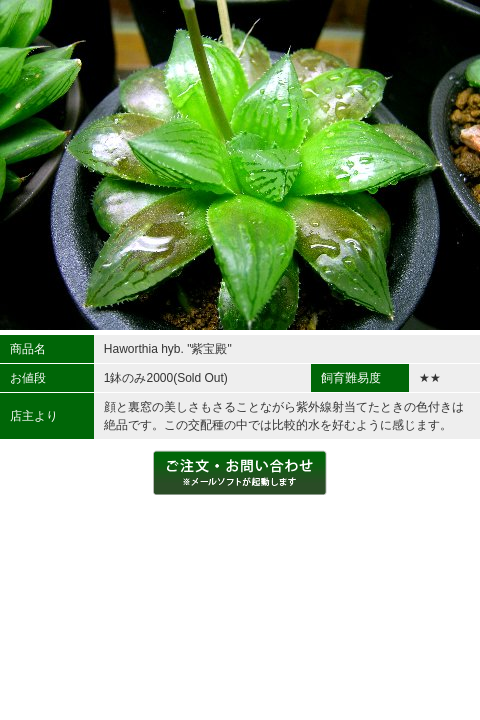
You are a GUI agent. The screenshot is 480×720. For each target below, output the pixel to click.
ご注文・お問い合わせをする (240, 472)
